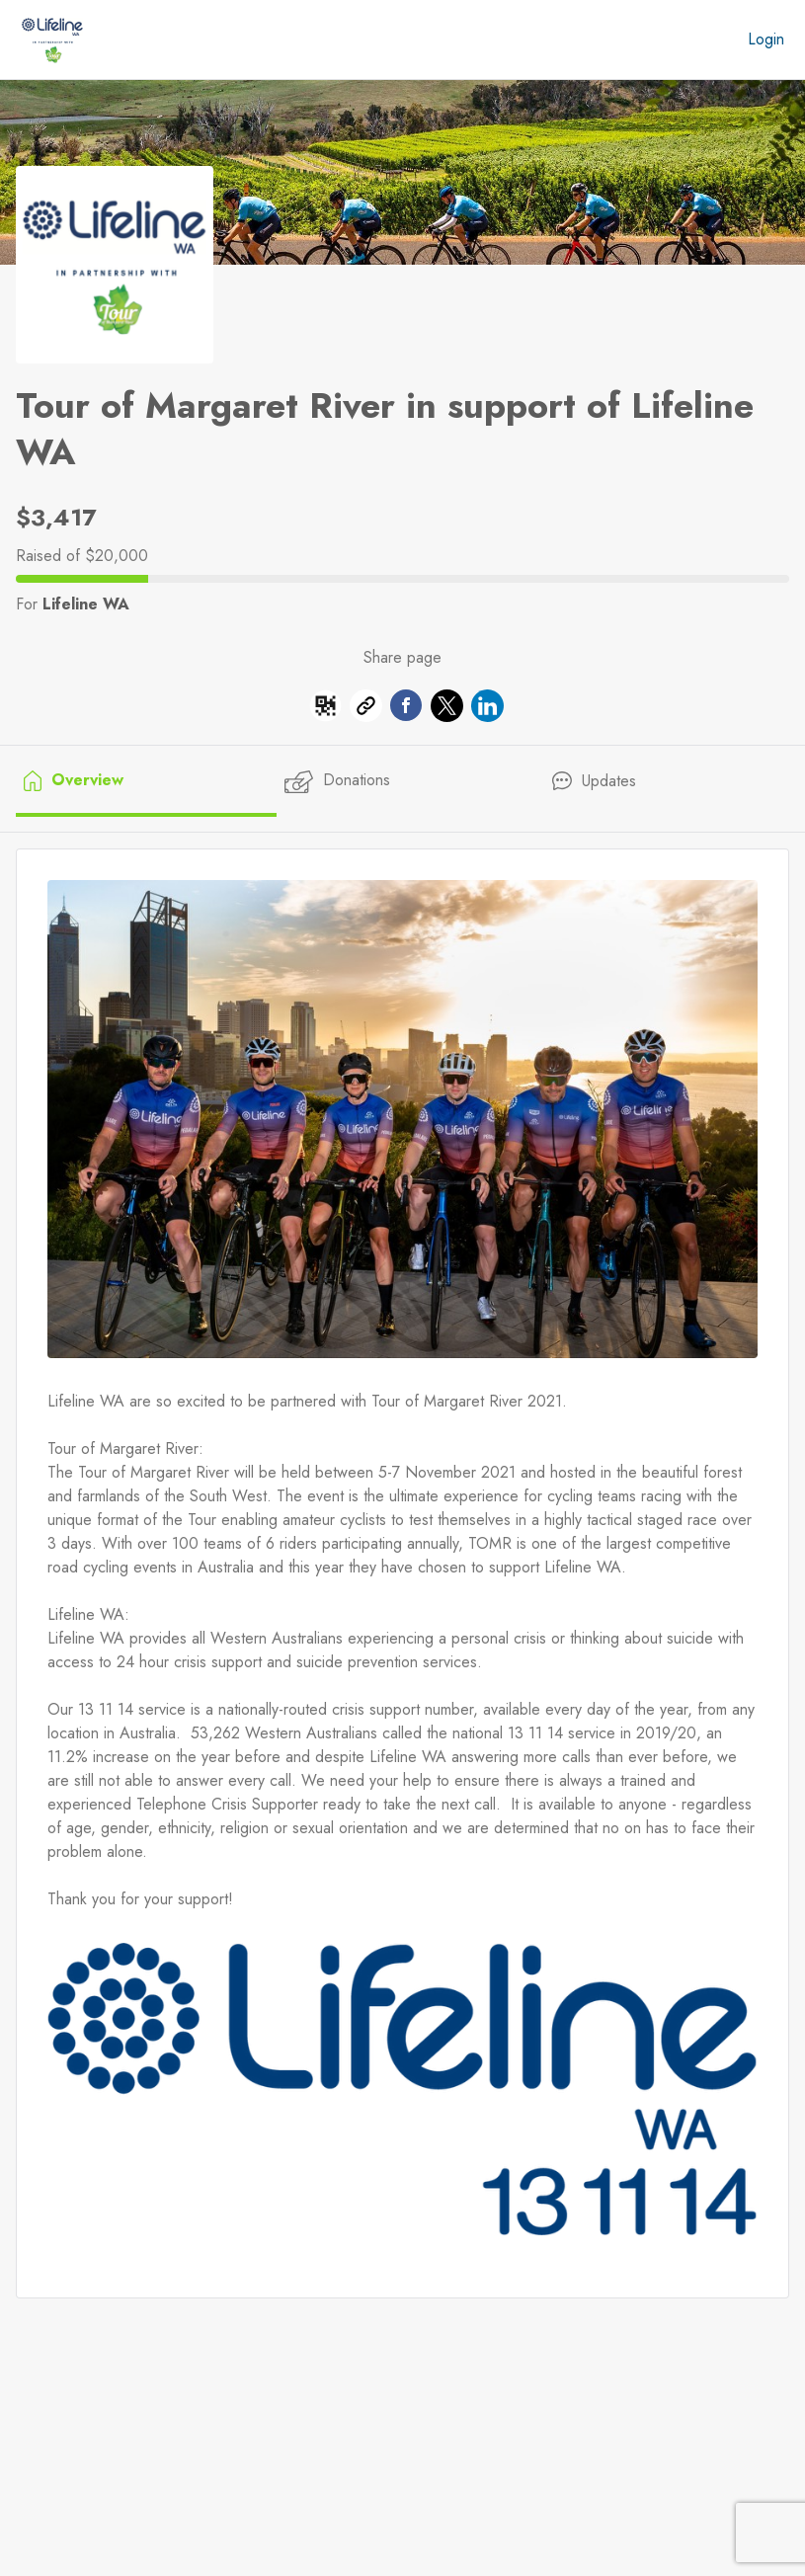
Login (766, 39)
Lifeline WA (85, 604)
